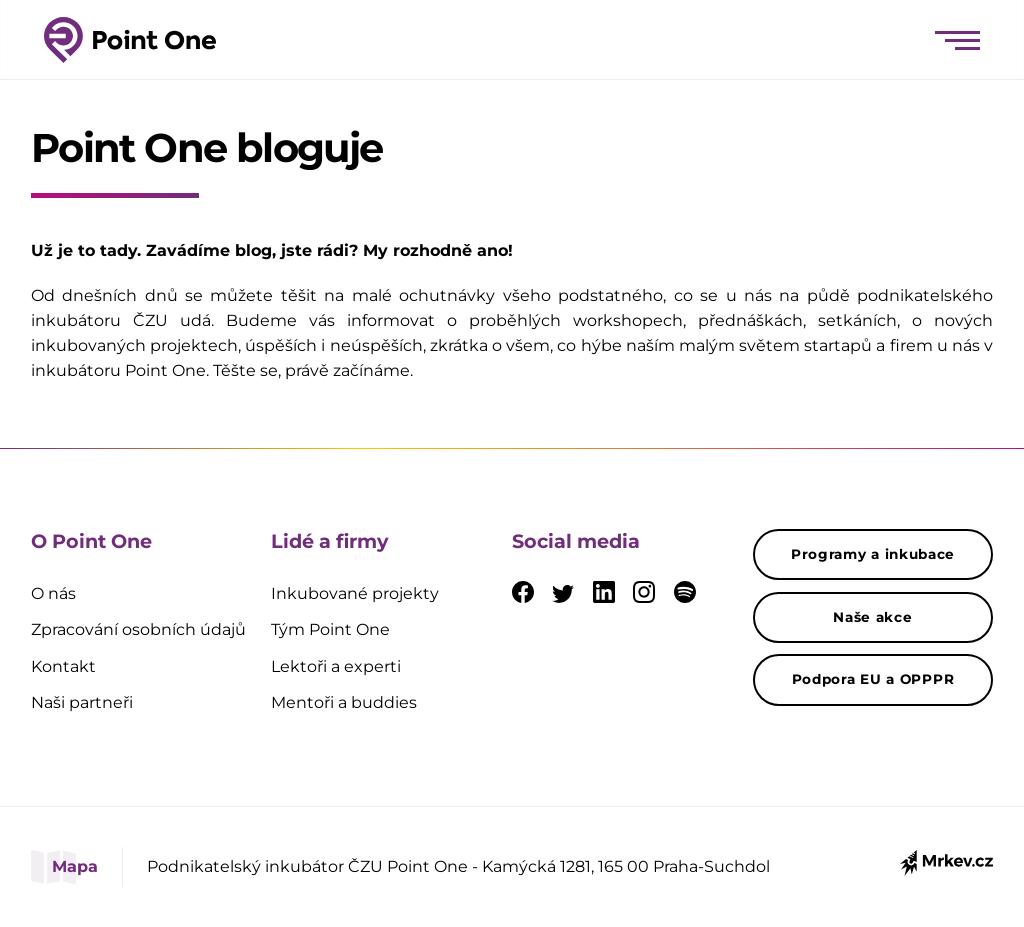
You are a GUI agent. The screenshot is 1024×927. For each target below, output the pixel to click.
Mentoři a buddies (344, 702)
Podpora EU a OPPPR (873, 679)
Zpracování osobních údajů (138, 629)
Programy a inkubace (873, 554)
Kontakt (63, 666)
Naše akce (872, 617)
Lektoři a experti (336, 666)
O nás (53, 593)
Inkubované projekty (355, 593)
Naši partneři (82, 702)
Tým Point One (330, 629)
